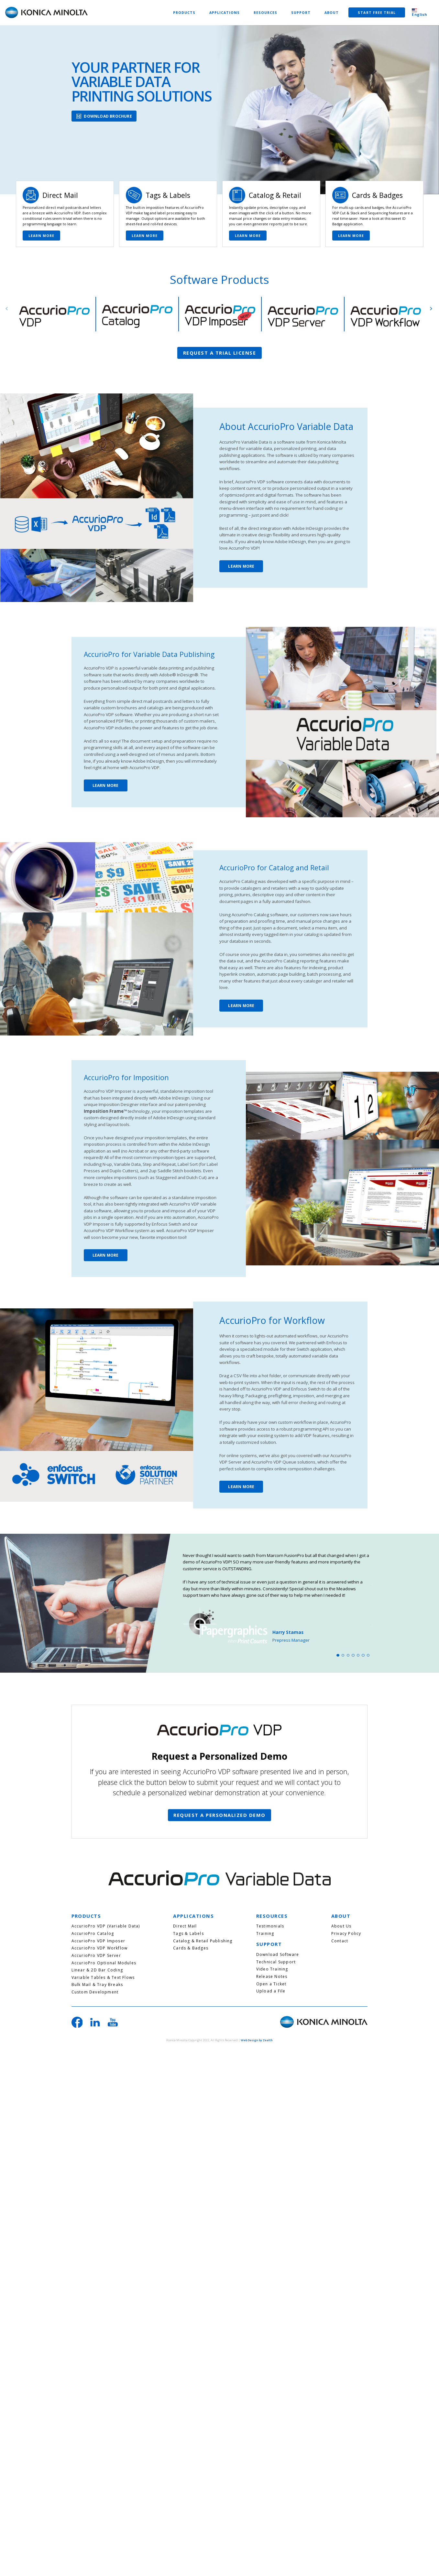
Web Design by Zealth (257, 2040)
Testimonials (270, 1926)
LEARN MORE (41, 235)
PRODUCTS (184, 12)
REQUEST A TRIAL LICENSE (219, 352)
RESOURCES (266, 12)
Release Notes (272, 1976)
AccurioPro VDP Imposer (98, 1941)
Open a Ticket (271, 1983)
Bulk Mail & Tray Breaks (97, 1984)
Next (431, 309)
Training (265, 1933)
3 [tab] (348, 1655)
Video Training (272, 1969)
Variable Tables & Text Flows (103, 1977)
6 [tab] (363, 1655)
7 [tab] (368, 1655)
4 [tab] (353, 1655)
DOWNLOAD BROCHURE (108, 116)
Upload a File (271, 1991)
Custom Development (95, 1992)
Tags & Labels (188, 1933)
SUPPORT (301, 12)
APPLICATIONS (224, 12)
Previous (7, 309)
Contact (339, 1941)
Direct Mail (185, 1926)
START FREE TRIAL (377, 12)
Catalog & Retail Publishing (202, 1941)
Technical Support (276, 1962)
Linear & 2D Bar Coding (97, 1970)
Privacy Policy (346, 1933)
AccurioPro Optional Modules (103, 1962)
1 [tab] (337, 1655)
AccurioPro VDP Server (96, 1955)
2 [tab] (343, 1655)
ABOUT (331, 12)
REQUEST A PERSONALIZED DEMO (219, 1815)
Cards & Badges (190, 1948)
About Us (341, 1926)
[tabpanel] (277, 1598)
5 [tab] (358, 1655)
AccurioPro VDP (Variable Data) (105, 1926)
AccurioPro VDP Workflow (99, 1948)
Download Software (277, 1954)
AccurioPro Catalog (92, 1933)
